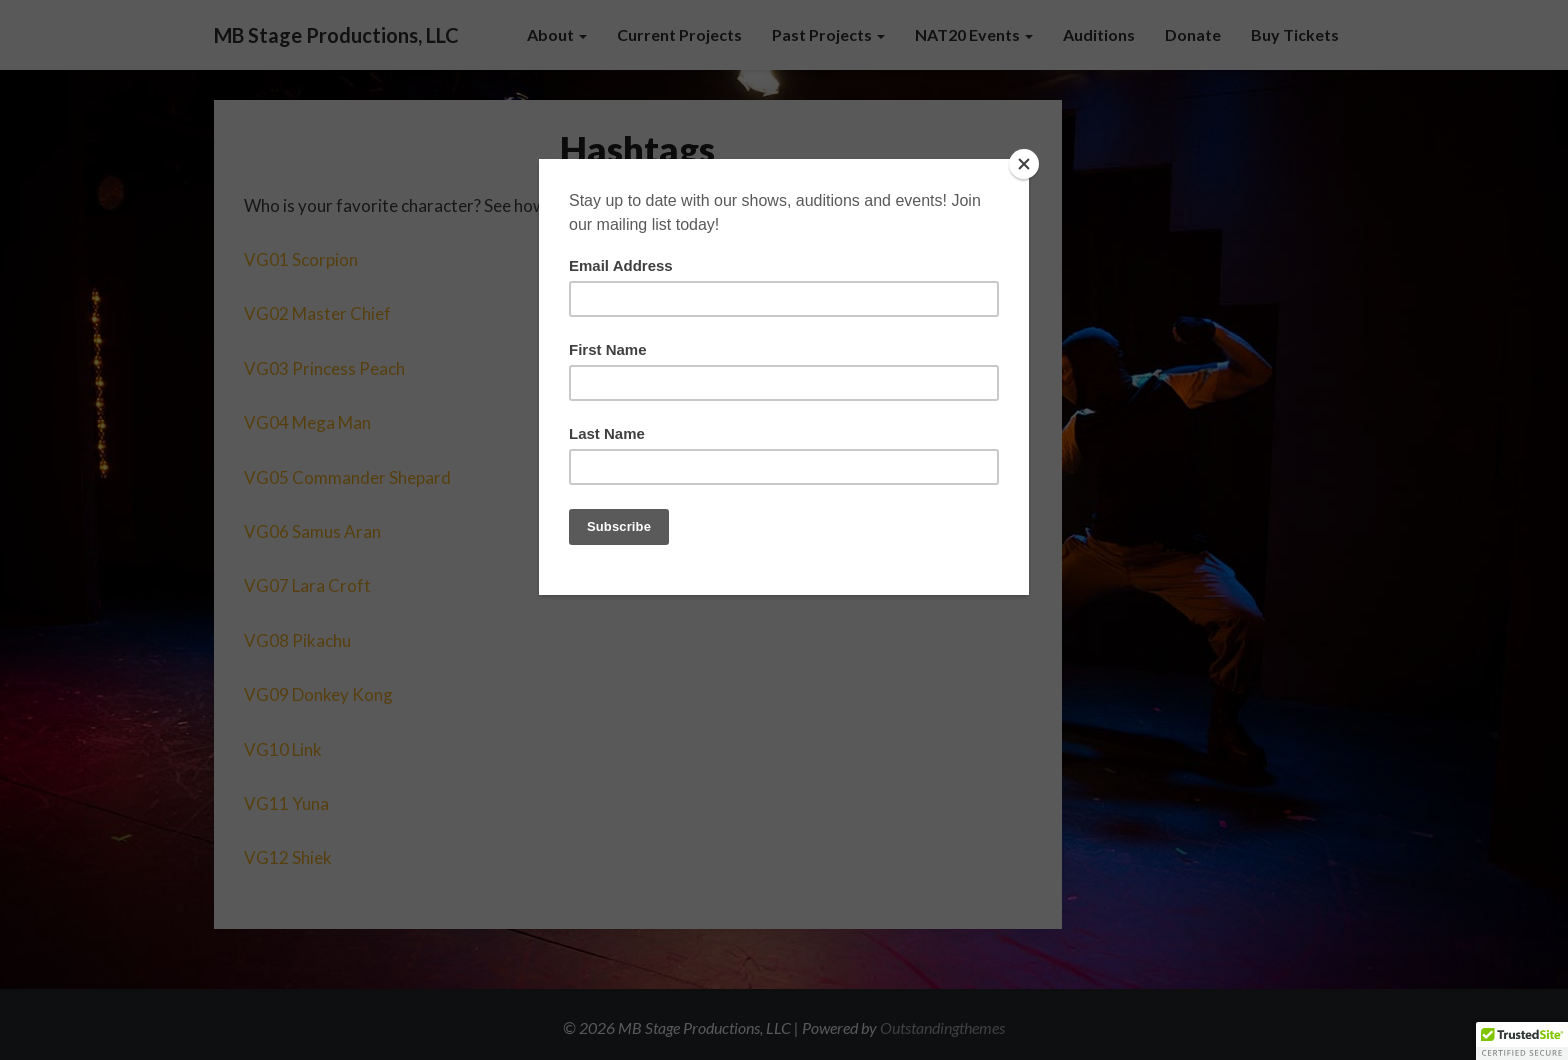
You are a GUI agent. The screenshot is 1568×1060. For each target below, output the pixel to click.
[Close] (1024, 164)
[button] (1522, 1041)
